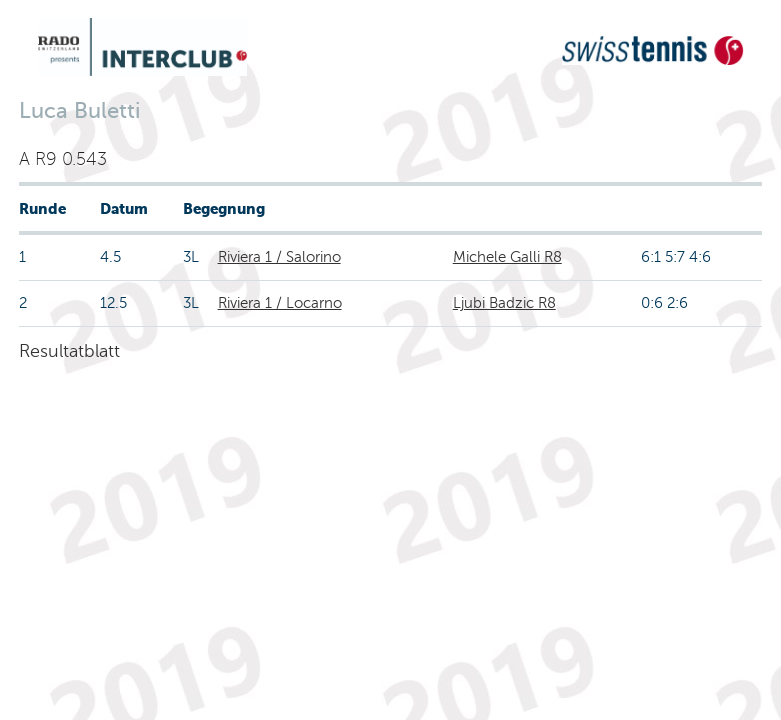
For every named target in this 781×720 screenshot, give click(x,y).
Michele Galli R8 (507, 257)
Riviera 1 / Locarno (280, 303)
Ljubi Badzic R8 (504, 303)
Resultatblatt (69, 351)
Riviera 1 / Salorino (279, 257)
